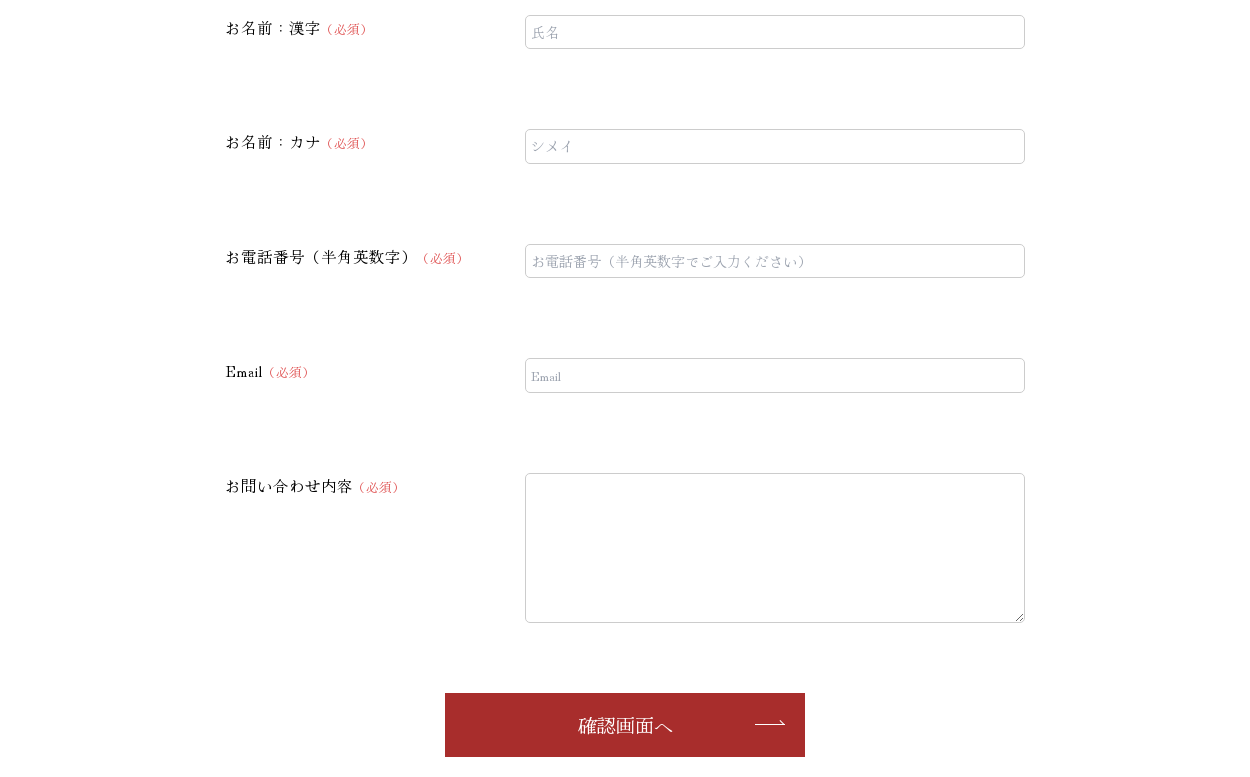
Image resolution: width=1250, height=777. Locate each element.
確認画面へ (625, 724)
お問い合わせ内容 (315, 485)
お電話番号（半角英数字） (347, 256)
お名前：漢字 (299, 27)
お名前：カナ (299, 141)
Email (270, 370)
